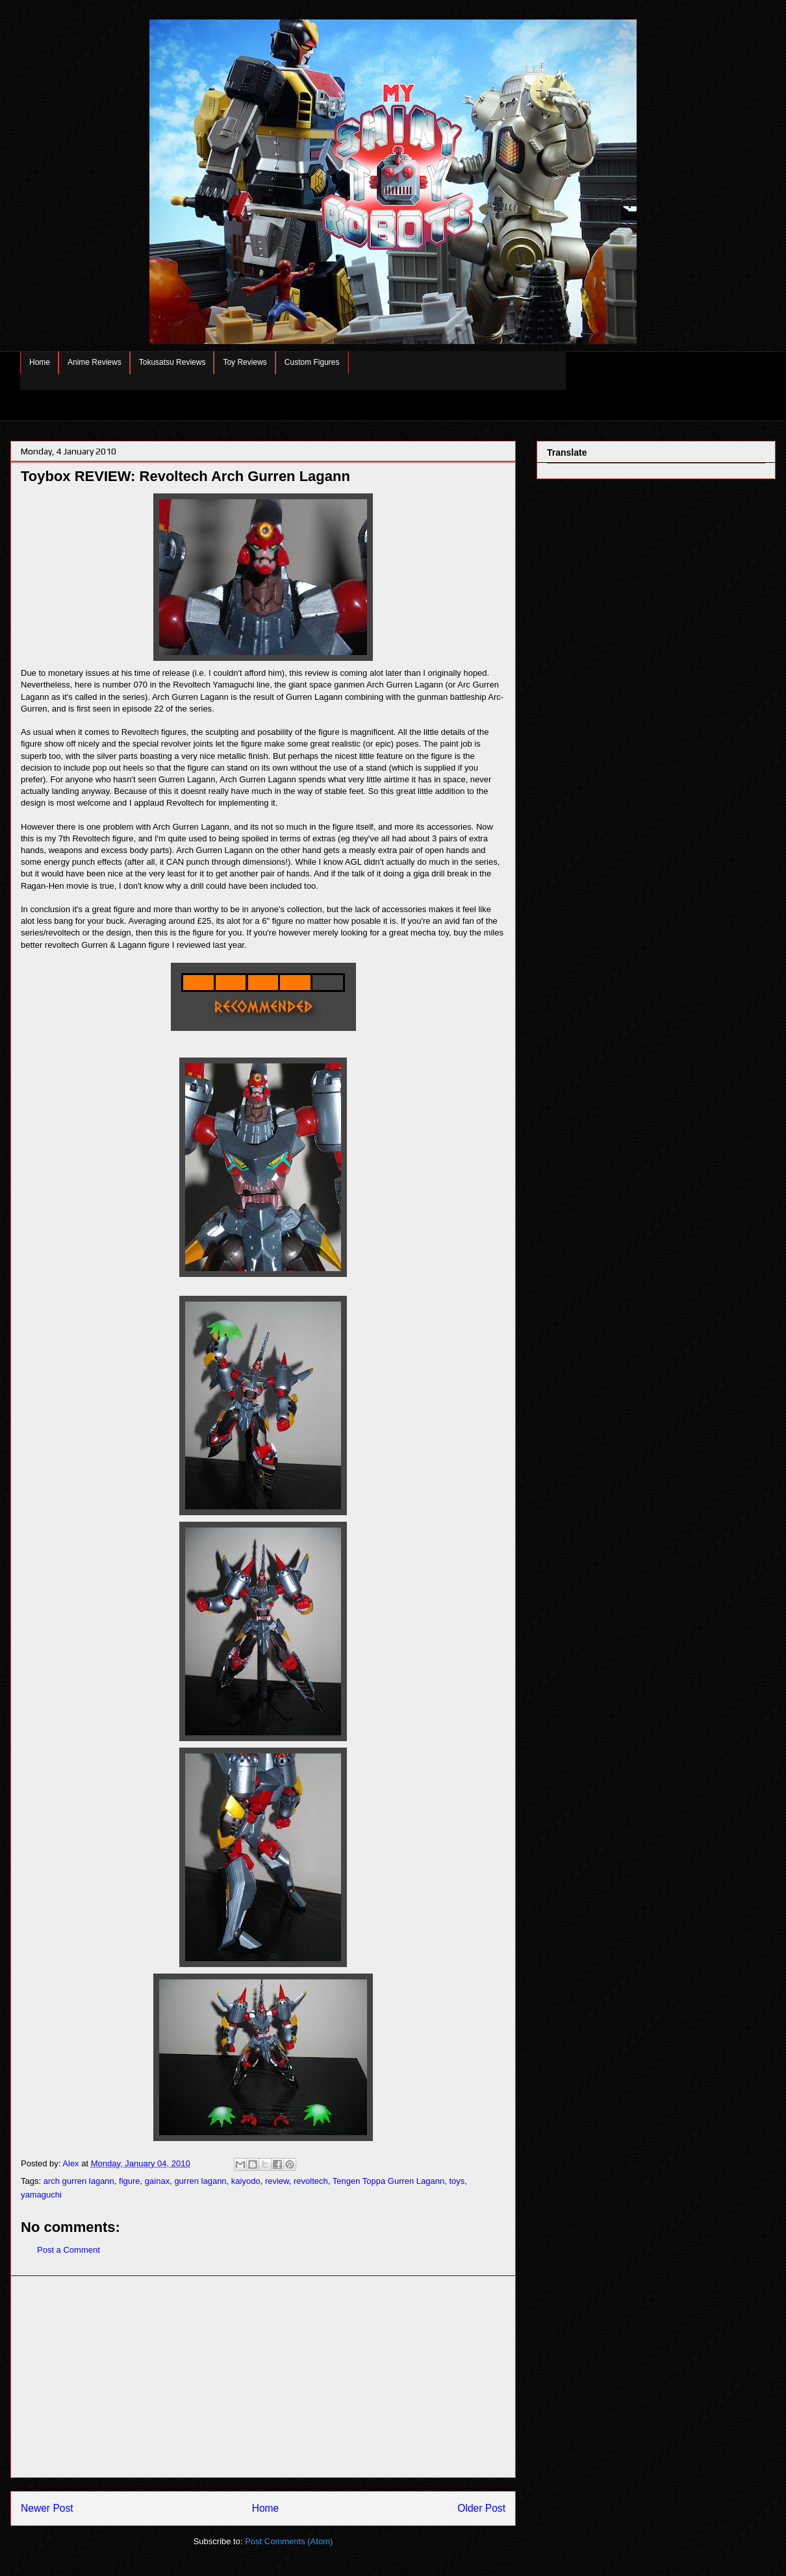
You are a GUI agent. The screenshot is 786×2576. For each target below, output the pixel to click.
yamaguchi (41, 2194)
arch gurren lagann (79, 2181)
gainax (157, 2181)
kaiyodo (245, 2181)
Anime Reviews (94, 362)
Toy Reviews (244, 362)
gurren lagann (200, 2181)
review (277, 2181)
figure (129, 2181)
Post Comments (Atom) (289, 2541)
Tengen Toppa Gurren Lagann (389, 2181)
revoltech (311, 2181)
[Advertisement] (263, 2377)
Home (39, 362)
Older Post (481, 2508)
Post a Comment (68, 2250)
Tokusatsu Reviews (172, 362)
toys (456, 2181)
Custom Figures (312, 362)
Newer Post (47, 2508)
